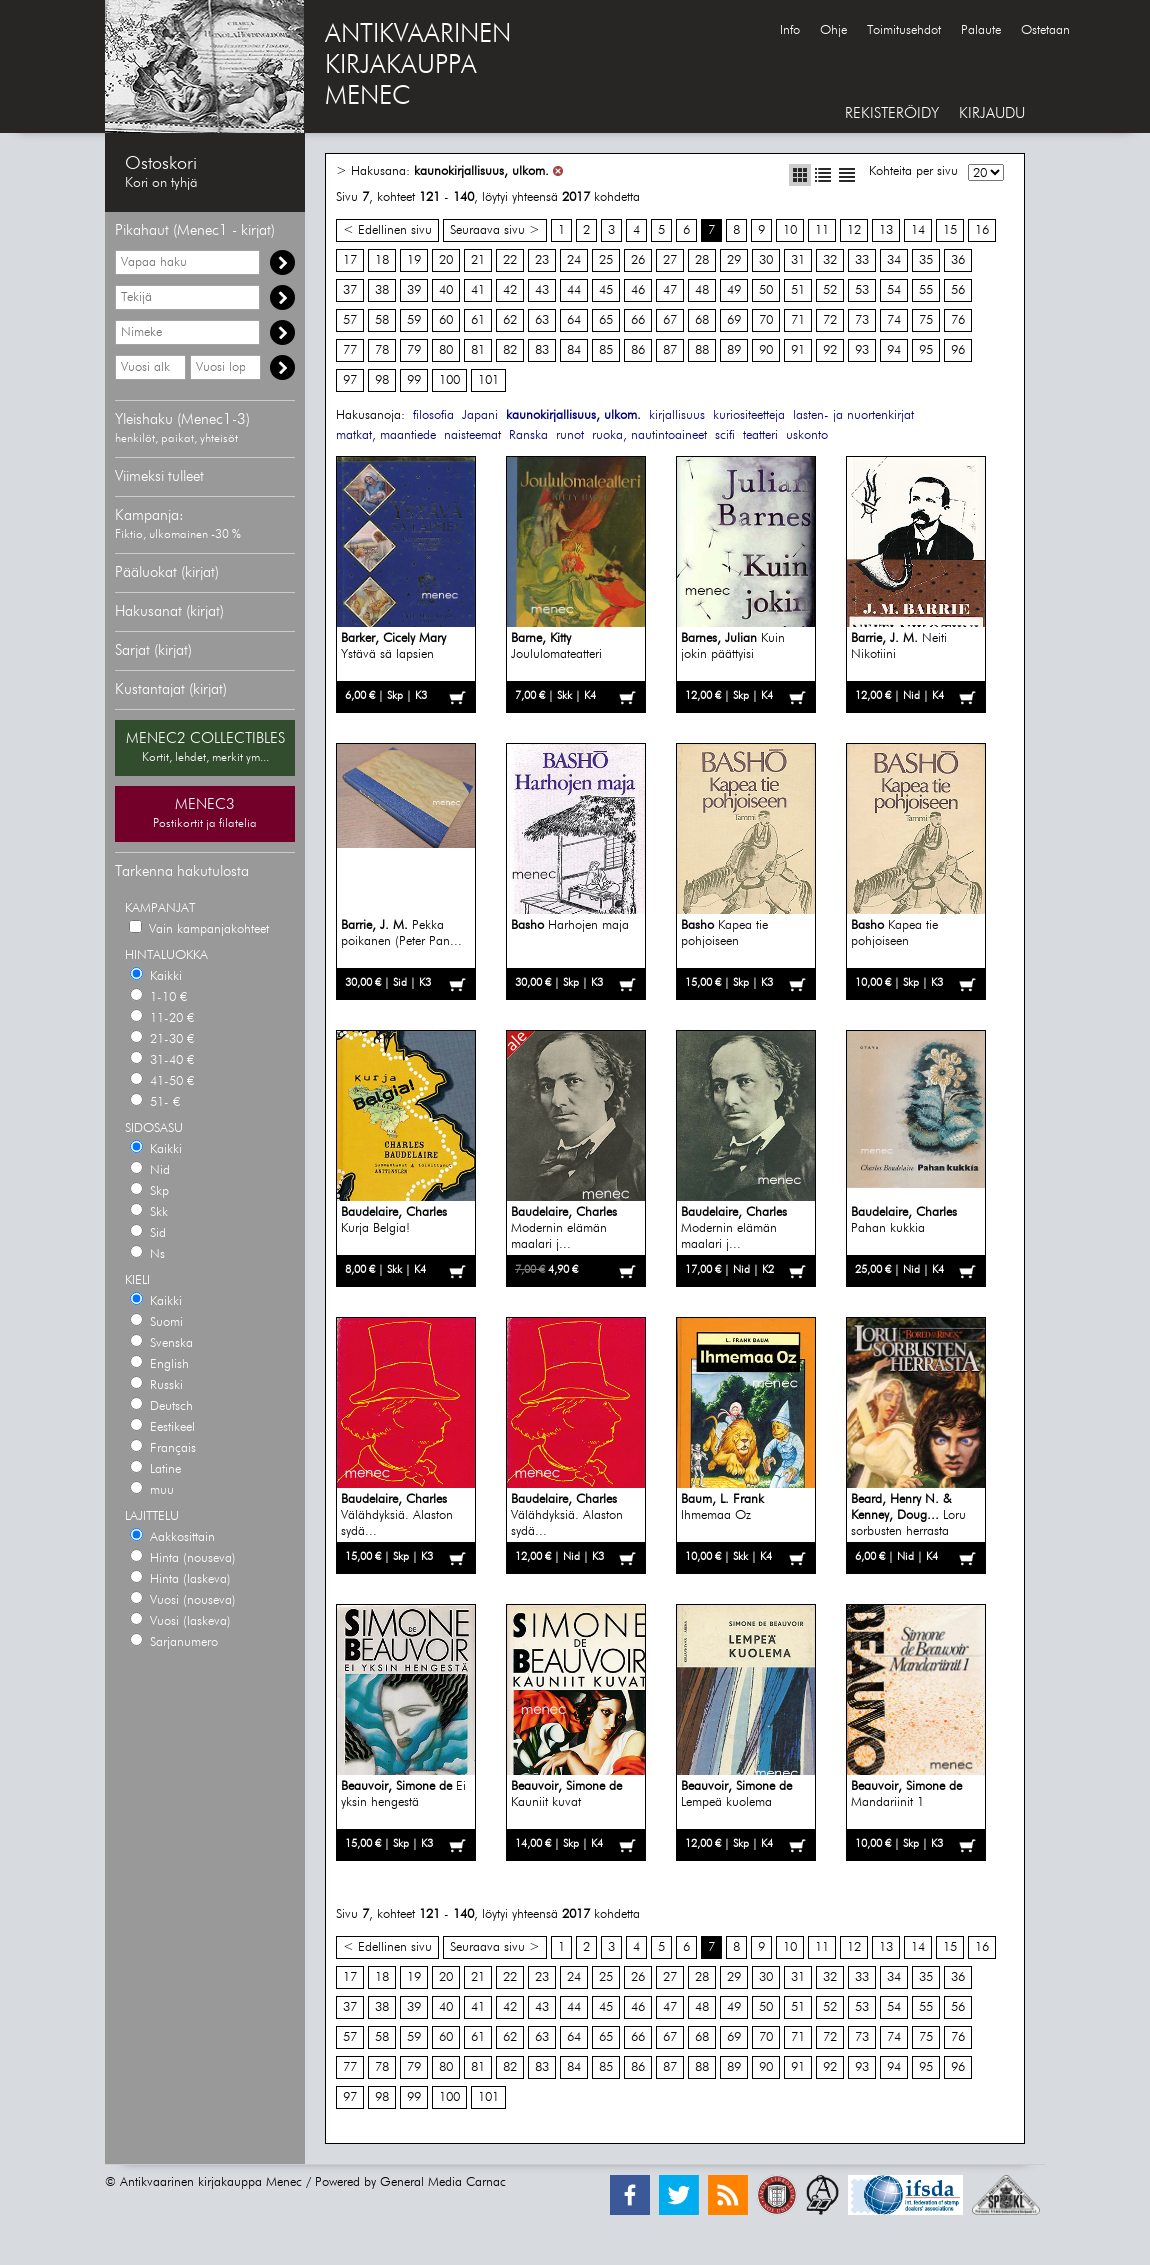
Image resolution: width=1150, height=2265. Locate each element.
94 (894, 350)
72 (830, 320)
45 (606, 290)
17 (350, 260)
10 (790, 230)
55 (926, 290)
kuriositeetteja (749, 415)
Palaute (981, 30)
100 (449, 380)
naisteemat (472, 435)
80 (446, 350)
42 (510, 290)
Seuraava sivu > (495, 230)
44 (574, 290)
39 (414, 290)
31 (798, 260)
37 (350, 290)
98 (382, 380)
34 (894, 260)
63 (542, 320)
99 (414, 380)
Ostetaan (1045, 30)
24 (574, 260)
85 (606, 350)
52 (830, 290)
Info (790, 30)
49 (734, 290)
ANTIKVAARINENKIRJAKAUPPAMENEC (418, 66)
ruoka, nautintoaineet (649, 435)
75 (926, 320)
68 (702, 320)
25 (606, 260)
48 (702, 290)
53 (862, 290)
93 (862, 350)
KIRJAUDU (992, 113)
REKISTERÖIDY (892, 113)
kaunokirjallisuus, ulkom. (481, 171)
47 (670, 290)
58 (382, 320)
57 (350, 320)
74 (894, 320)
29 (734, 260)
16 (982, 230)
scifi (725, 435)
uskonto (807, 435)
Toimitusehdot (904, 30)
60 (446, 320)
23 (542, 260)
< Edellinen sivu (387, 230)
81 (478, 350)
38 (382, 290)
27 (670, 260)
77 (350, 350)
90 (766, 350)
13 (886, 230)
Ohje (833, 30)
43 (542, 290)
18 (382, 260)
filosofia (433, 415)
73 (862, 320)
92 (830, 350)
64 (574, 320)
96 (958, 350)
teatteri (760, 435)
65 (606, 320)
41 (478, 290)
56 (958, 290)
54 (894, 290)
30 (766, 260)
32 (830, 260)
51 (798, 290)
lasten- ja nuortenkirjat (853, 415)
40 (446, 290)
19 (414, 260)
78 (382, 350)
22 (510, 260)
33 (862, 260)
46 (638, 290)
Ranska (528, 435)
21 (478, 260)
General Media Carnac (443, 2182)
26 (638, 260)
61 (478, 320)
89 (734, 350)
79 (414, 350)
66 (638, 320)
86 (638, 350)
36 (958, 260)
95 (926, 350)
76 (958, 320)
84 (574, 350)
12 (854, 230)
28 (702, 260)
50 (766, 290)
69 (734, 320)
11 (822, 230)
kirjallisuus (677, 415)
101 (488, 380)
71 (798, 320)
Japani (480, 415)
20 (446, 260)
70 (766, 320)
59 (414, 320)
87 (670, 350)
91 (798, 350)
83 (542, 350)
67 (670, 320)
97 (350, 380)
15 (950, 230)
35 (926, 260)
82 (510, 350)
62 (510, 320)
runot (570, 435)
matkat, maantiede (386, 435)
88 (702, 350)
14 (918, 230)
